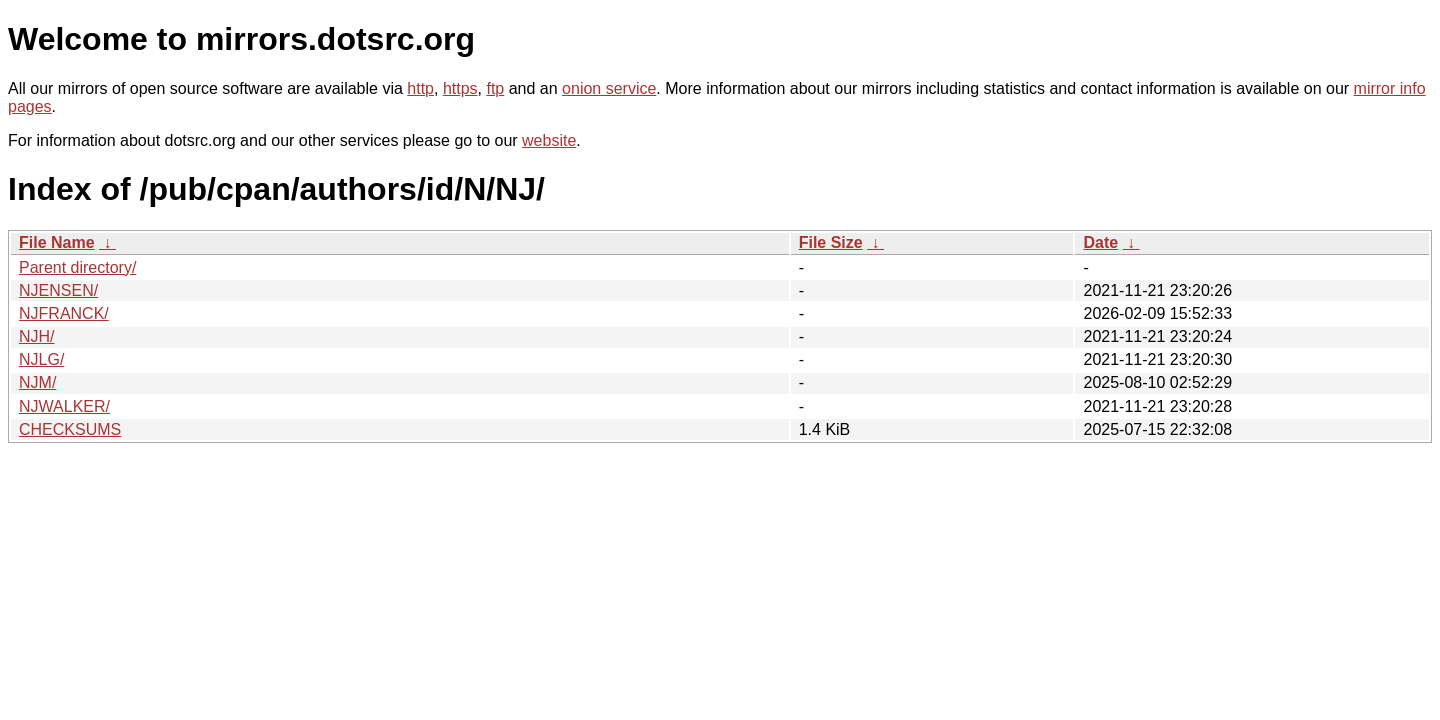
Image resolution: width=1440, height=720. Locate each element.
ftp (495, 88)
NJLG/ (41, 359)
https (460, 88)
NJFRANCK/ (64, 313)
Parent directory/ (77, 267)
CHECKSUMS (70, 429)
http (420, 88)
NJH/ (37, 336)
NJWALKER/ (64, 406)
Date (1100, 242)
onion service (609, 88)
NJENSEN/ (58, 290)
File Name (57, 242)
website (549, 140)
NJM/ (37, 382)
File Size (831, 242)
